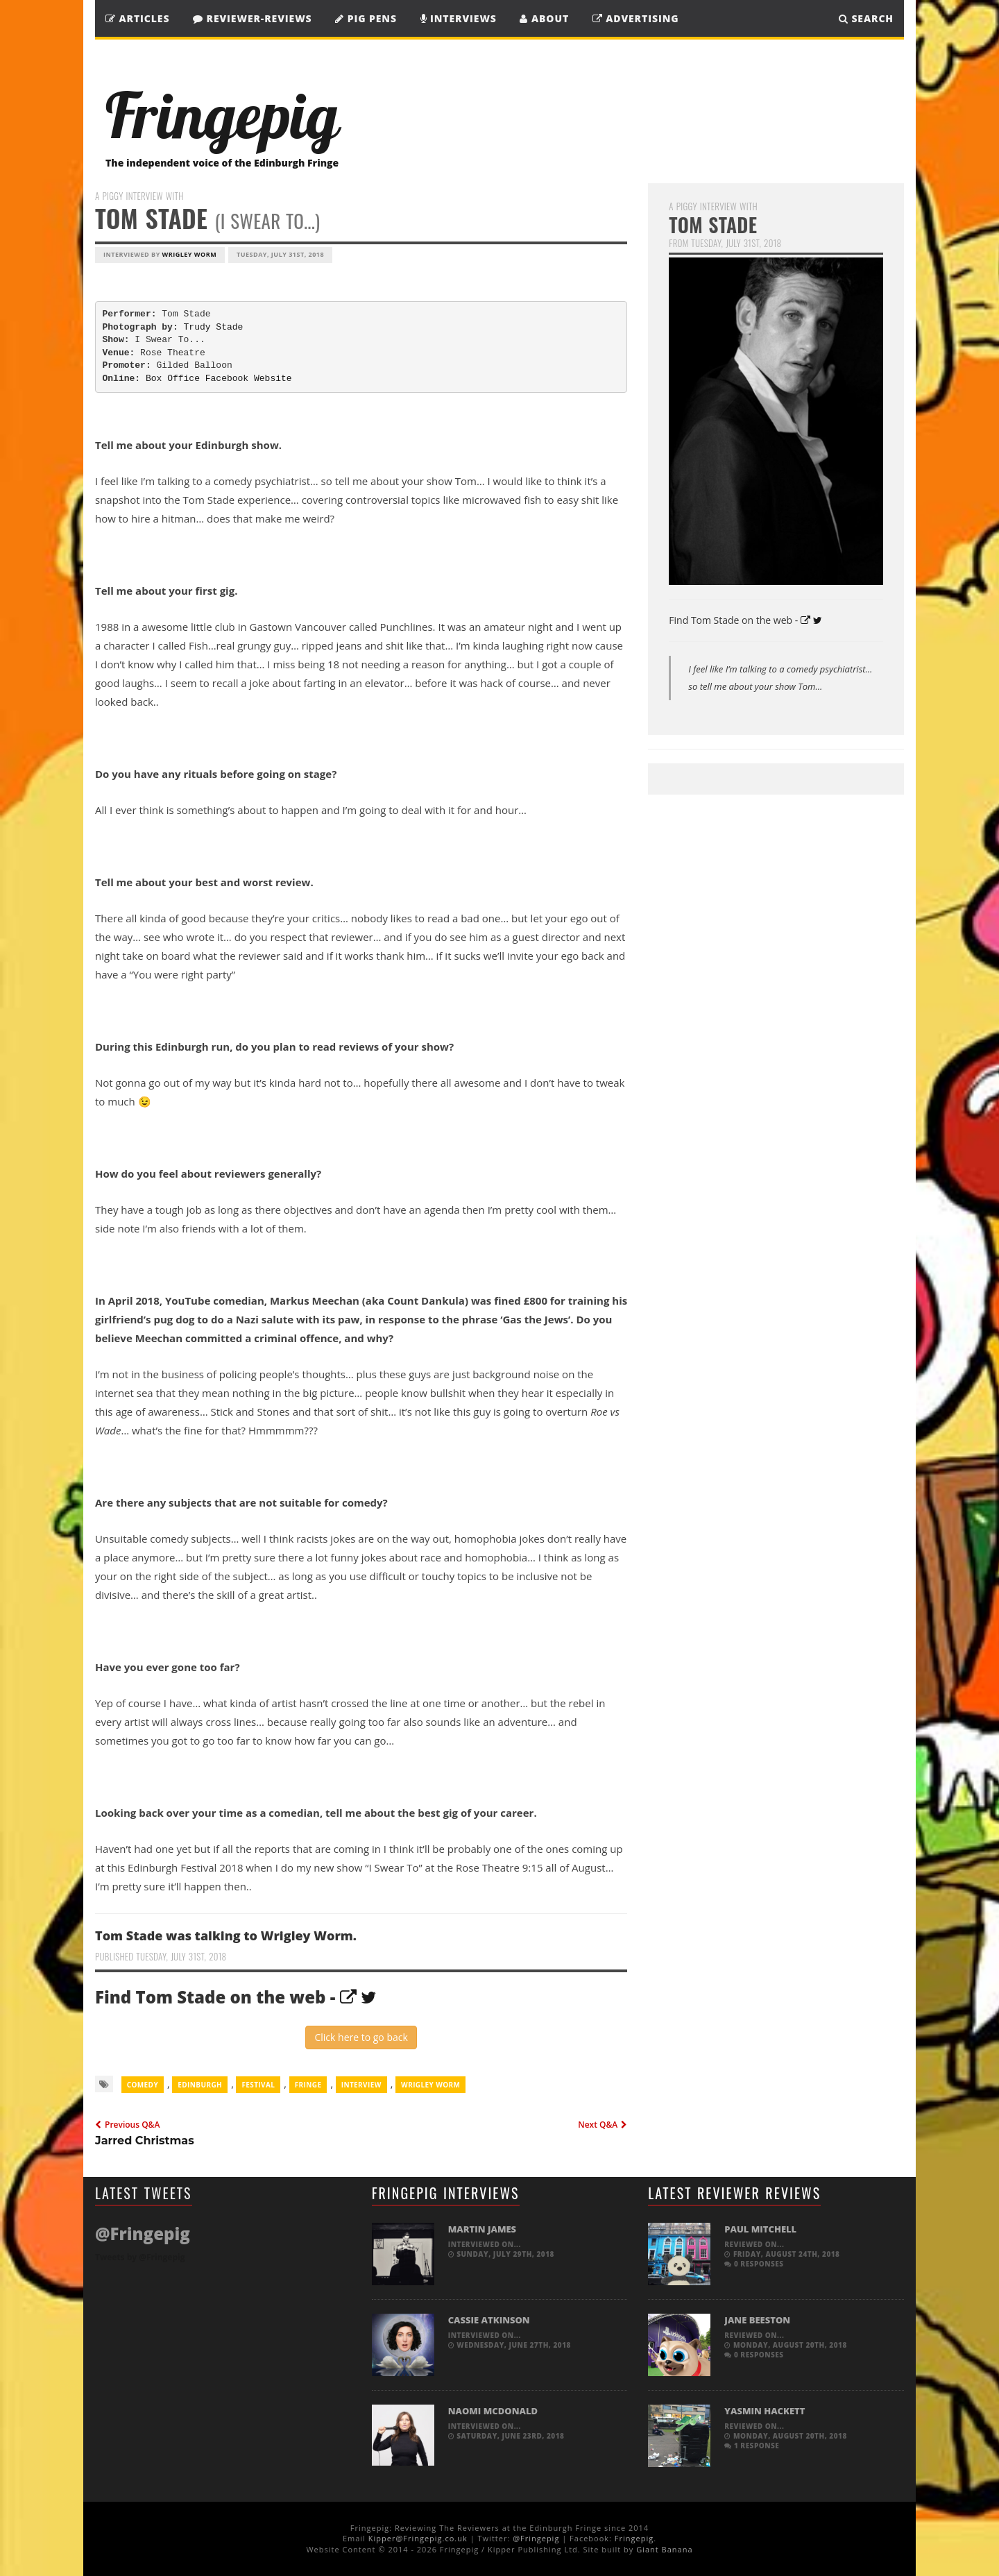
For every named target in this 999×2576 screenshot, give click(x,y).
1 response (751, 2445)
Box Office (173, 378)
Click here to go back (360, 2037)
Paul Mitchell (760, 2229)
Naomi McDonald (493, 2411)
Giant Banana (664, 2549)
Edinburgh (200, 2085)
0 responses (753, 2264)
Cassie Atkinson (489, 2320)
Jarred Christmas (144, 2140)
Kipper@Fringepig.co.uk (418, 2538)
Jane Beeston (757, 2320)
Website (273, 378)
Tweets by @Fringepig (140, 2257)
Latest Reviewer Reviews (734, 2193)
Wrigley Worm (189, 254)
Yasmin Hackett (764, 2411)
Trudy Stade (214, 327)
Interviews (458, 18)
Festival (258, 2085)
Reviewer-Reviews (252, 18)
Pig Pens (366, 18)
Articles (137, 18)
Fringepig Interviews (446, 2193)
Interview (361, 2085)
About (544, 18)
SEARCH (866, 18)
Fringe (308, 2085)
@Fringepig (536, 2538)
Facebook (226, 378)
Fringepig (634, 2538)
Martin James (482, 2229)
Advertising (635, 18)
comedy (142, 2085)
